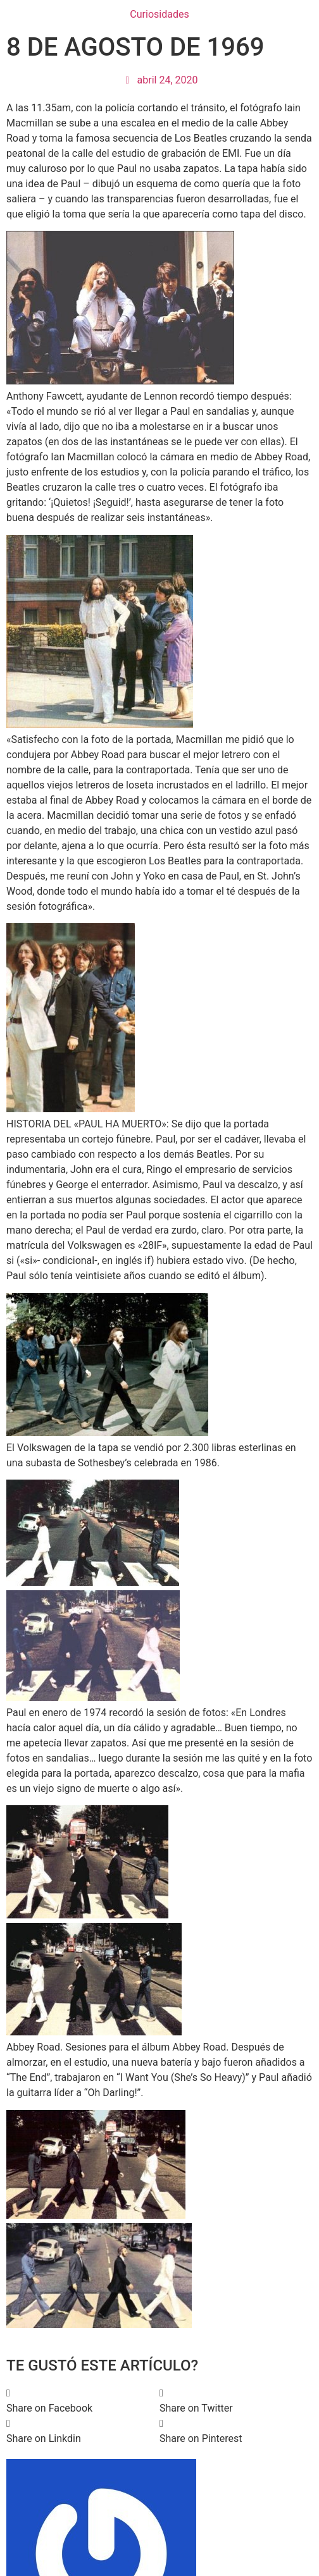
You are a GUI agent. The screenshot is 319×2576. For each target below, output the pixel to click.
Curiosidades (159, 14)
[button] (83, 2401)
